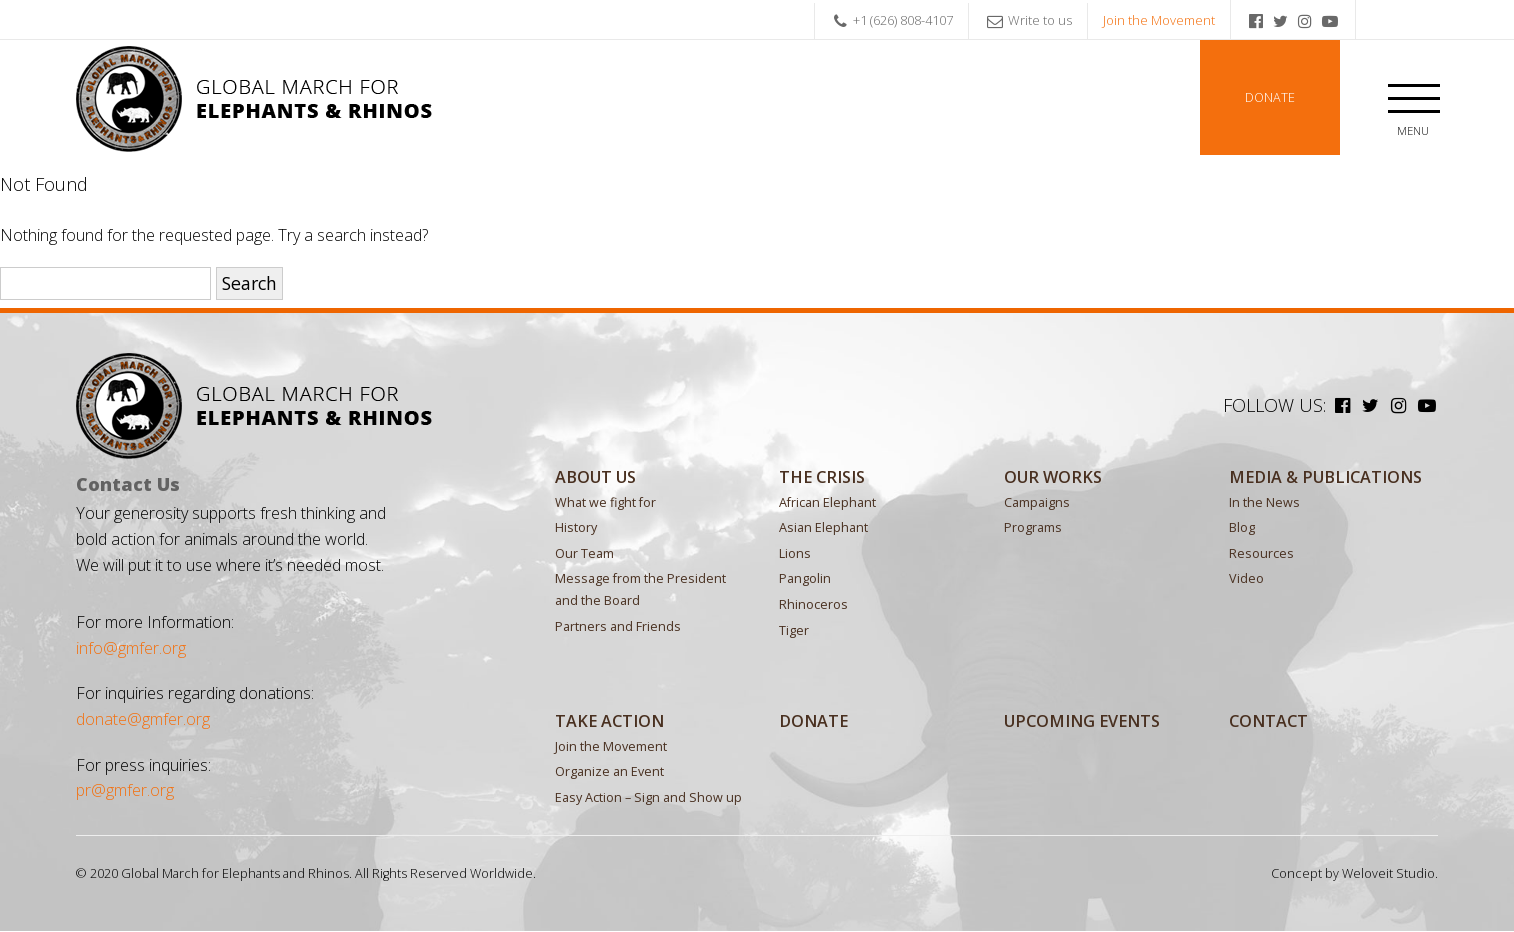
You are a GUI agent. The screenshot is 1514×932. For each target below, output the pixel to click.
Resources (1261, 553)
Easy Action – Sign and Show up (648, 797)
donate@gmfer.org (143, 720)
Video (1246, 579)
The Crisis (822, 477)
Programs (1033, 528)
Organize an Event (609, 772)
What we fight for (605, 502)
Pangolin (805, 579)
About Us (595, 477)
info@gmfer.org (131, 648)
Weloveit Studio (1388, 873)
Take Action (609, 721)
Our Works (1053, 477)
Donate (1270, 97)
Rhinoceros (813, 604)
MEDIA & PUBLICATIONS (1325, 477)
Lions (795, 553)
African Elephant (827, 502)
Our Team (584, 553)
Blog (1242, 528)
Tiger (794, 630)
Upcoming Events (1082, 721)
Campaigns (1037, 502)
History (576, 528)
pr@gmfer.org (125, 791)
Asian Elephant (823, 528)
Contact (1268, 721)
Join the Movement (1159, 20)
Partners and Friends (618, 626)
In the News (1264, 502)
